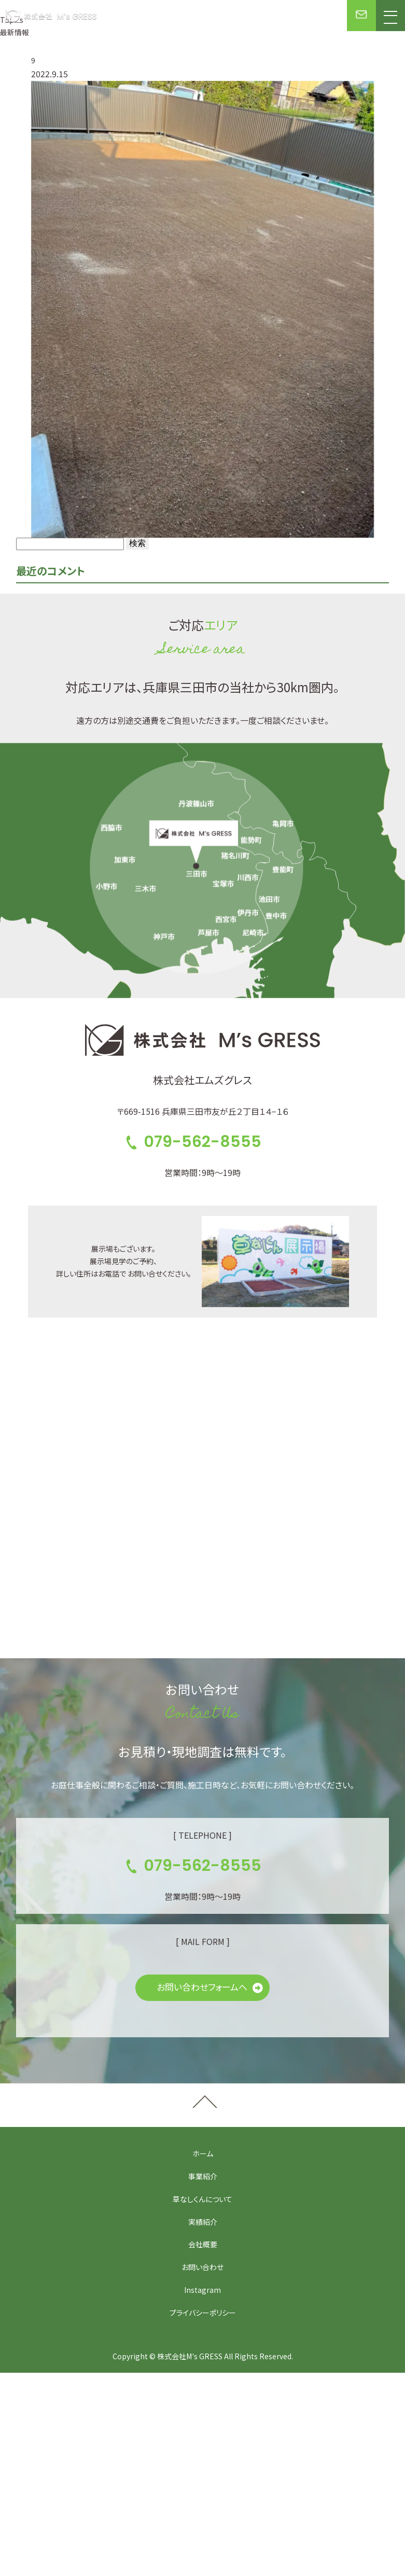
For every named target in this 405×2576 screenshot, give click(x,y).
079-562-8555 (202, 1142)
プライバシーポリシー (203, 2312)
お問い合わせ (202, 2267)
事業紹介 (202, 2176)
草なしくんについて (202, 2199)
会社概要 (202, 2244)
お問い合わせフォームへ (202, 1986)
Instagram (202, 2290)
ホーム (202, 2153)
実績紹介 (202, 2222)
